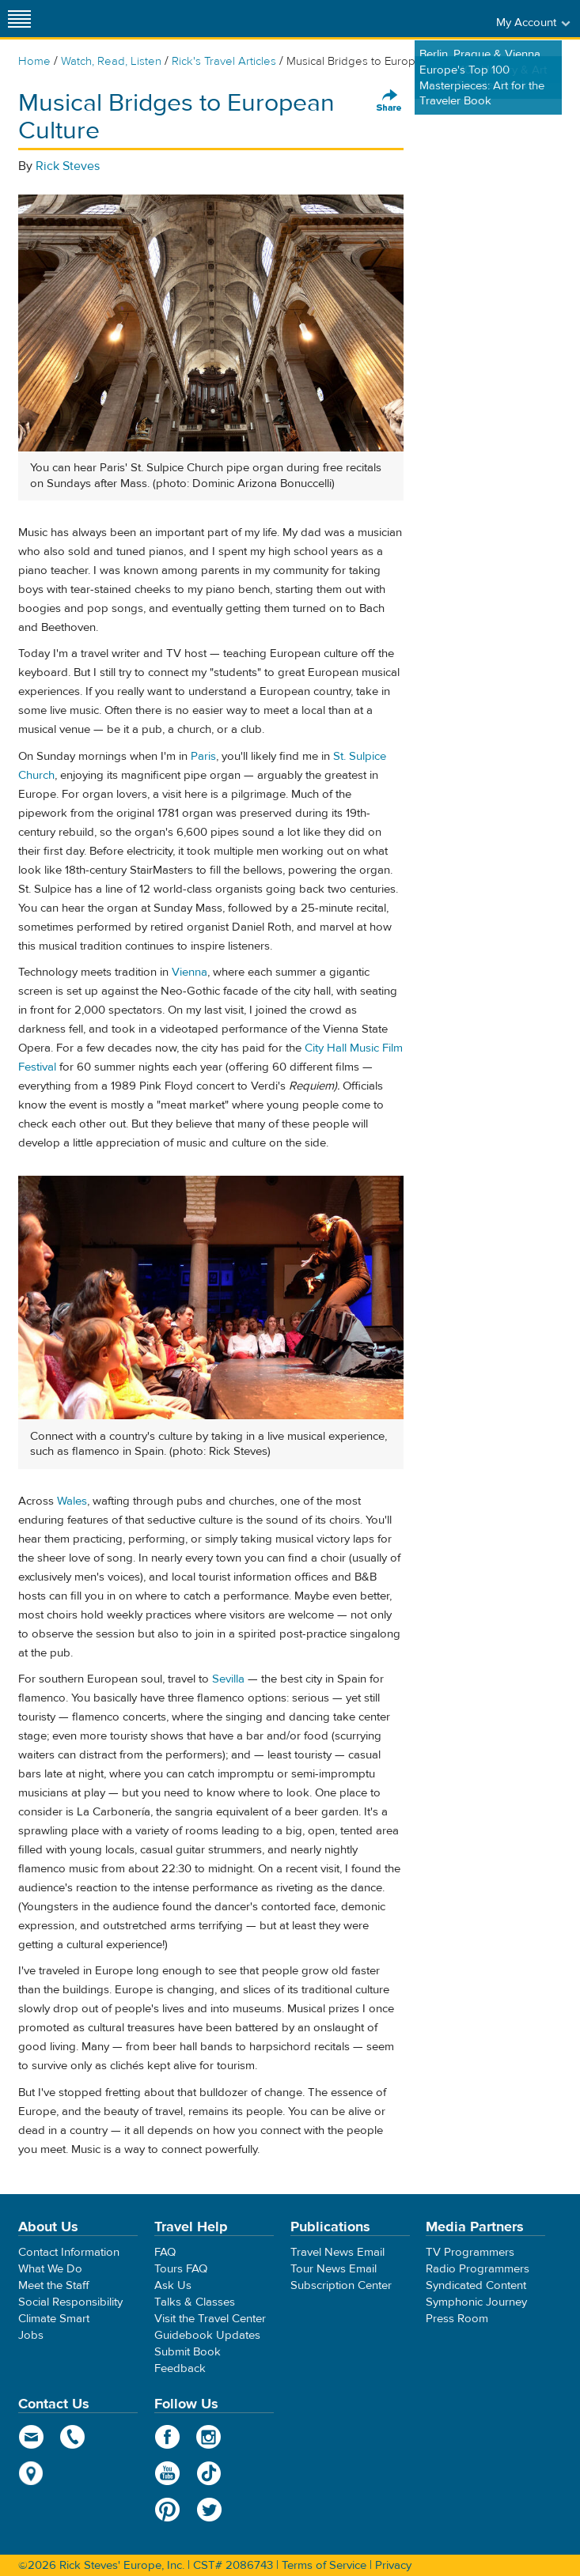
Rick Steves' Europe (290, 18)
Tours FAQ (180, 2268)
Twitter (209, 2509)
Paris (203, 756)
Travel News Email (337, 2252)
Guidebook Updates (207, 2335)
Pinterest (167, 2509)
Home (34, 61)
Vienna (189, 972)
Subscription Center (341, 2285)
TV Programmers (470, 2252)
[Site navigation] (20, 18)
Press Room (457, 2318)
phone (73, 2436)
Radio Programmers (477, 2268)
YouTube (167, 2473)
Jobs (31, 2335)
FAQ (165, 2252)
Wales (72, 1501)
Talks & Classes (194, 2302)
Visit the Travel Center (210, 2318)
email (31, 2436)
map (31, 2473)
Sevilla (228, 1678)
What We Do (50, 2268)
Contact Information (68, 2252)
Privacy (393, 2565)
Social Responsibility (70, 2302)
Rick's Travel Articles (224, 61)
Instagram (209, 2436)
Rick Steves (68, 166)
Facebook (167, 2436)
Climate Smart (53, 2318)
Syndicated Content (476, 2285)
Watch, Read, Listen (111, 61)
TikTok (209, 2473)
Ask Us (172, 2285)
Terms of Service (324, 2565)
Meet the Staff (53, 2285)
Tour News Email (333, 2268)
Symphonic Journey (476, 2302)
